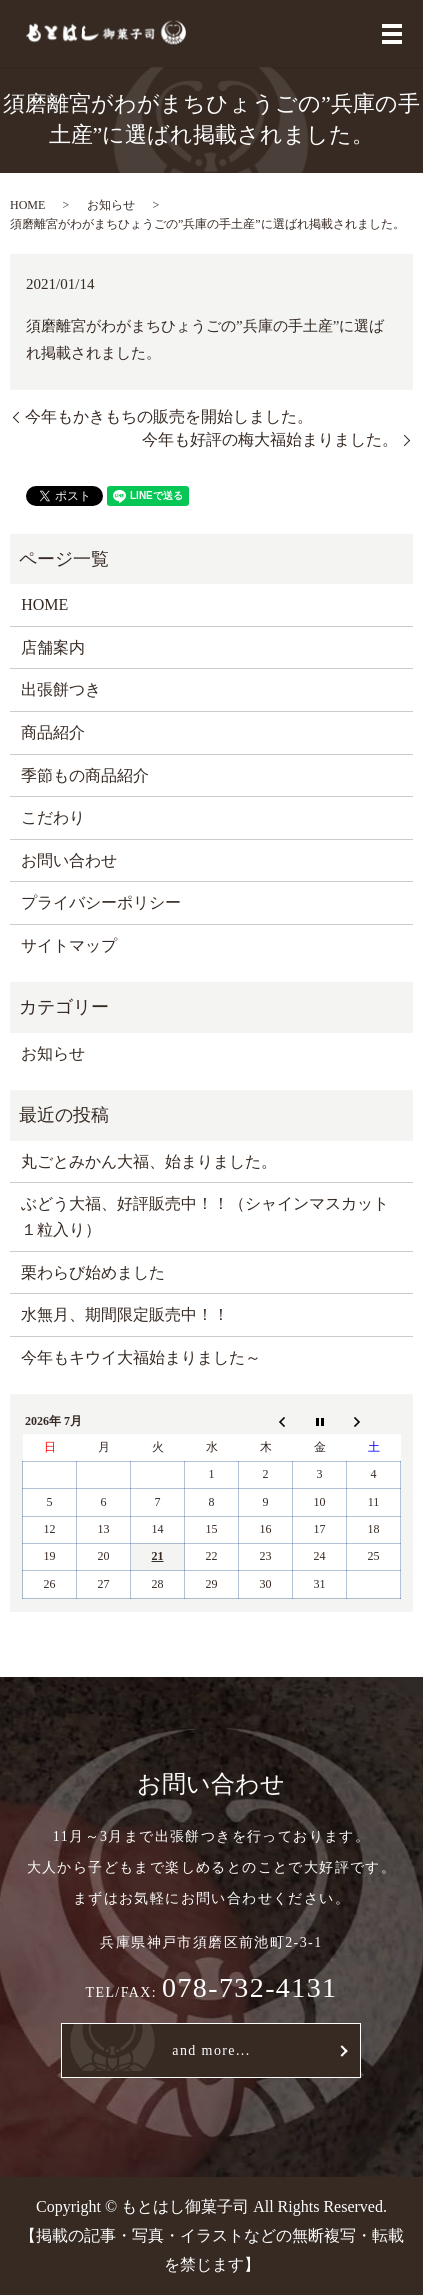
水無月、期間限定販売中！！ (125, 1314)
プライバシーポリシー (101, 902)
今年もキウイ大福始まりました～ (141, 1357)
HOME (27, 205)
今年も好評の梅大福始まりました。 (270, 439)
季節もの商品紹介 (85, 775)
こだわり (53, 817)
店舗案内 (53, 647)
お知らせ (111, 205)
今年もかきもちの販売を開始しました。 (169, 416)
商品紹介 (53, 732)
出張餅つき (61, 689)
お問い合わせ (69, 860)
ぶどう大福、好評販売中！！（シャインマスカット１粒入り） (205, 1216)
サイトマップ (69, 945)
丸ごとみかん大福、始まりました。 (149, 1161)
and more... (211, 2050)
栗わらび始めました (93, 1272)
